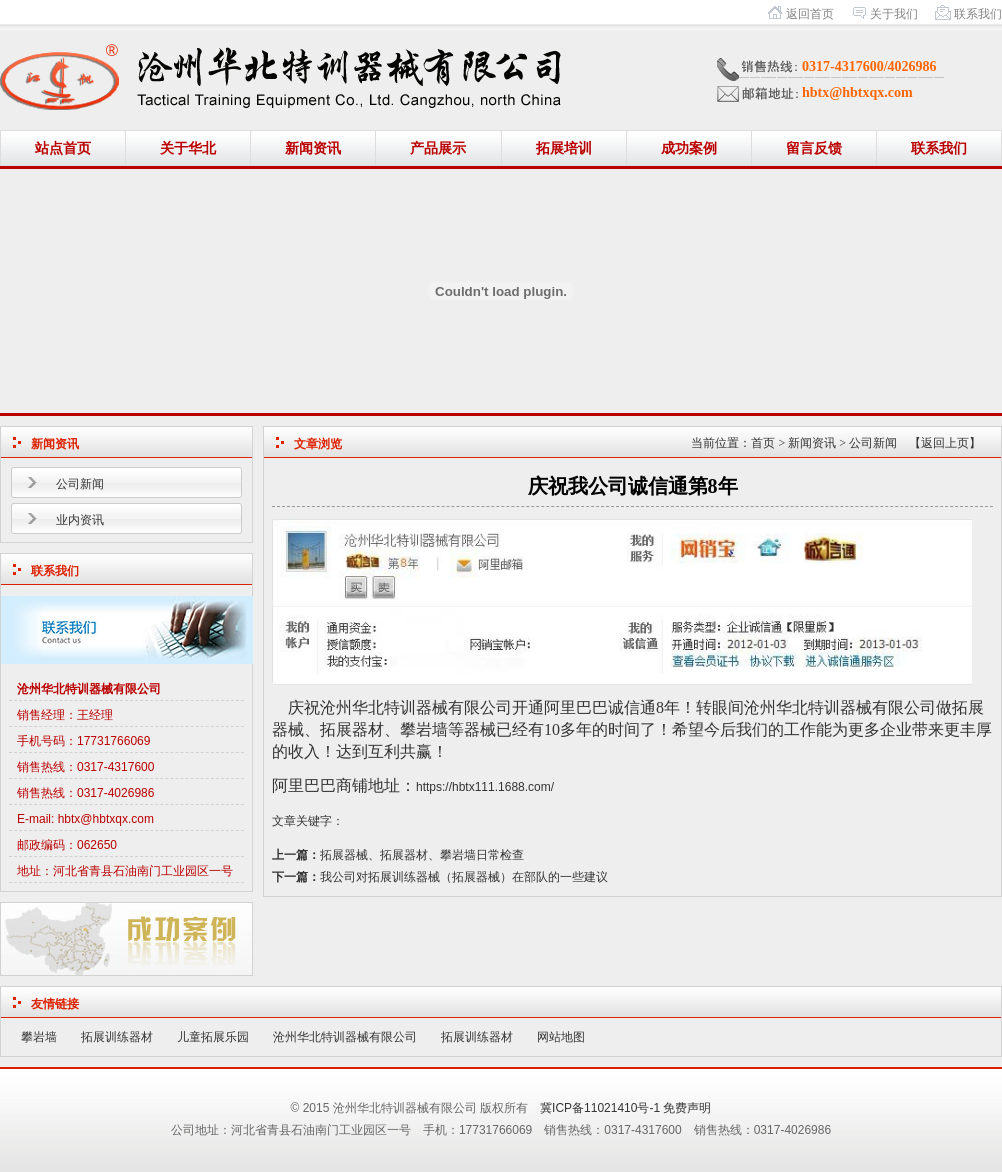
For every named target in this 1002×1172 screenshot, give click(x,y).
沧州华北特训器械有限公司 (345, 1037)
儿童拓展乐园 (213, 1037)
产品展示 (438, 148)
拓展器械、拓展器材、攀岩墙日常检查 (422, 855)
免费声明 (687, 1108)
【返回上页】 (945, 443)
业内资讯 (80, 520)
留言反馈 (814, 148)
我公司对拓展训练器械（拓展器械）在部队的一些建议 (464, 877)
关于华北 (188, 148)
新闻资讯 (313, 148)
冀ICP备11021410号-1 (600, 1108)
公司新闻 (80, 484)
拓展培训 (564, 148)
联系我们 (978, 14)
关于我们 (894, 14)
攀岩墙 (39, 1037)
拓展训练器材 (117, 1037)
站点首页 (63, 148)
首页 (763, 443)
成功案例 (689, 148)
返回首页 (810, 14)
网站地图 (561, 1037)
